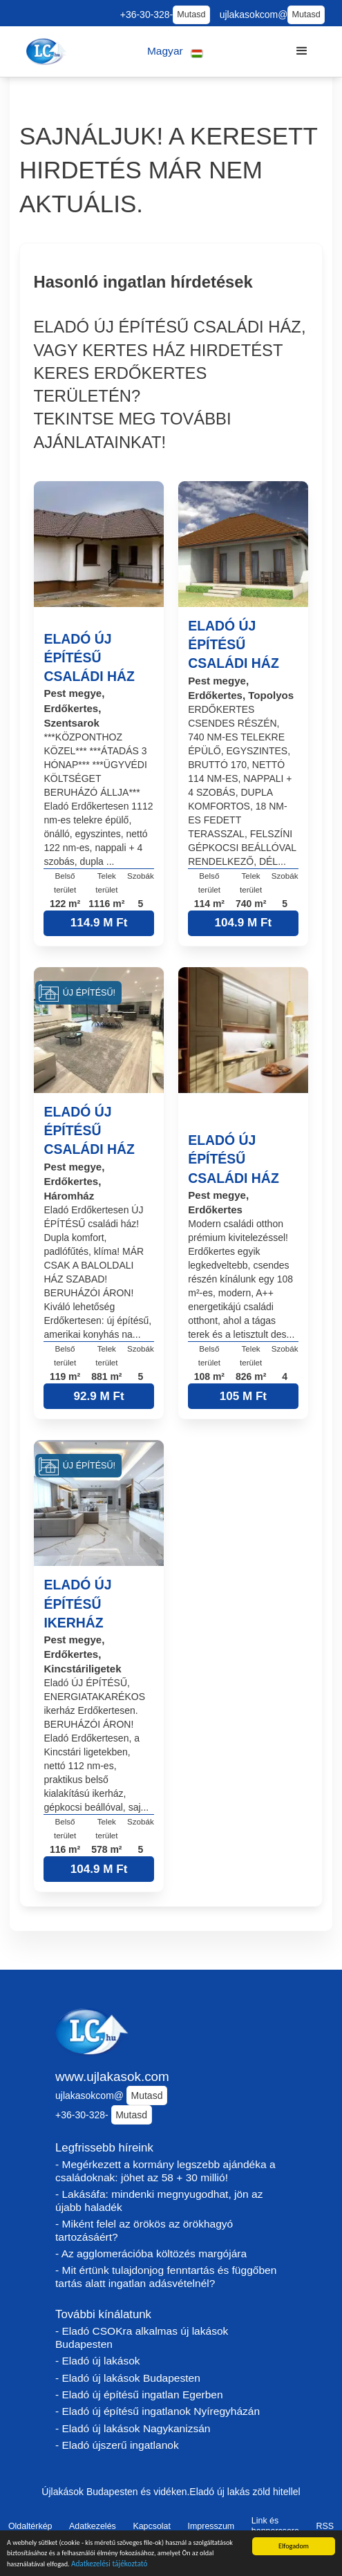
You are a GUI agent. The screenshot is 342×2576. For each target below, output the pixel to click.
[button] (175, 51)
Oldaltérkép (30, 2526)
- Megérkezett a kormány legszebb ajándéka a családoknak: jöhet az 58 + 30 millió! (165, 2170)
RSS (325, 2526)
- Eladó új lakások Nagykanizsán (132, 2428)
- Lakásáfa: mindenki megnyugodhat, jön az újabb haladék (159, 2200)
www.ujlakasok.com (112, 2076)
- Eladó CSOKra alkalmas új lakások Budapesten (141, 2337)
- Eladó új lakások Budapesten (127, 2378)
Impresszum (211, 2526)
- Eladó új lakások (97, 2361)
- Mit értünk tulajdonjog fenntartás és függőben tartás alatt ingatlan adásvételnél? (165, 2276)
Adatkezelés (92, 2526)
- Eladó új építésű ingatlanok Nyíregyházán (157, 2411)
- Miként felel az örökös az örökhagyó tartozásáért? (144, 2230)
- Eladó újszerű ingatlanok (117, 2445)
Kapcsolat (152, 2526)
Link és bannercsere (275, 2526)
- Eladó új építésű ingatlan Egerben (139, 2394)
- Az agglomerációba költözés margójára (151, 2253)
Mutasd (191, 14)
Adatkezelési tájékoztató (109, 2566)
